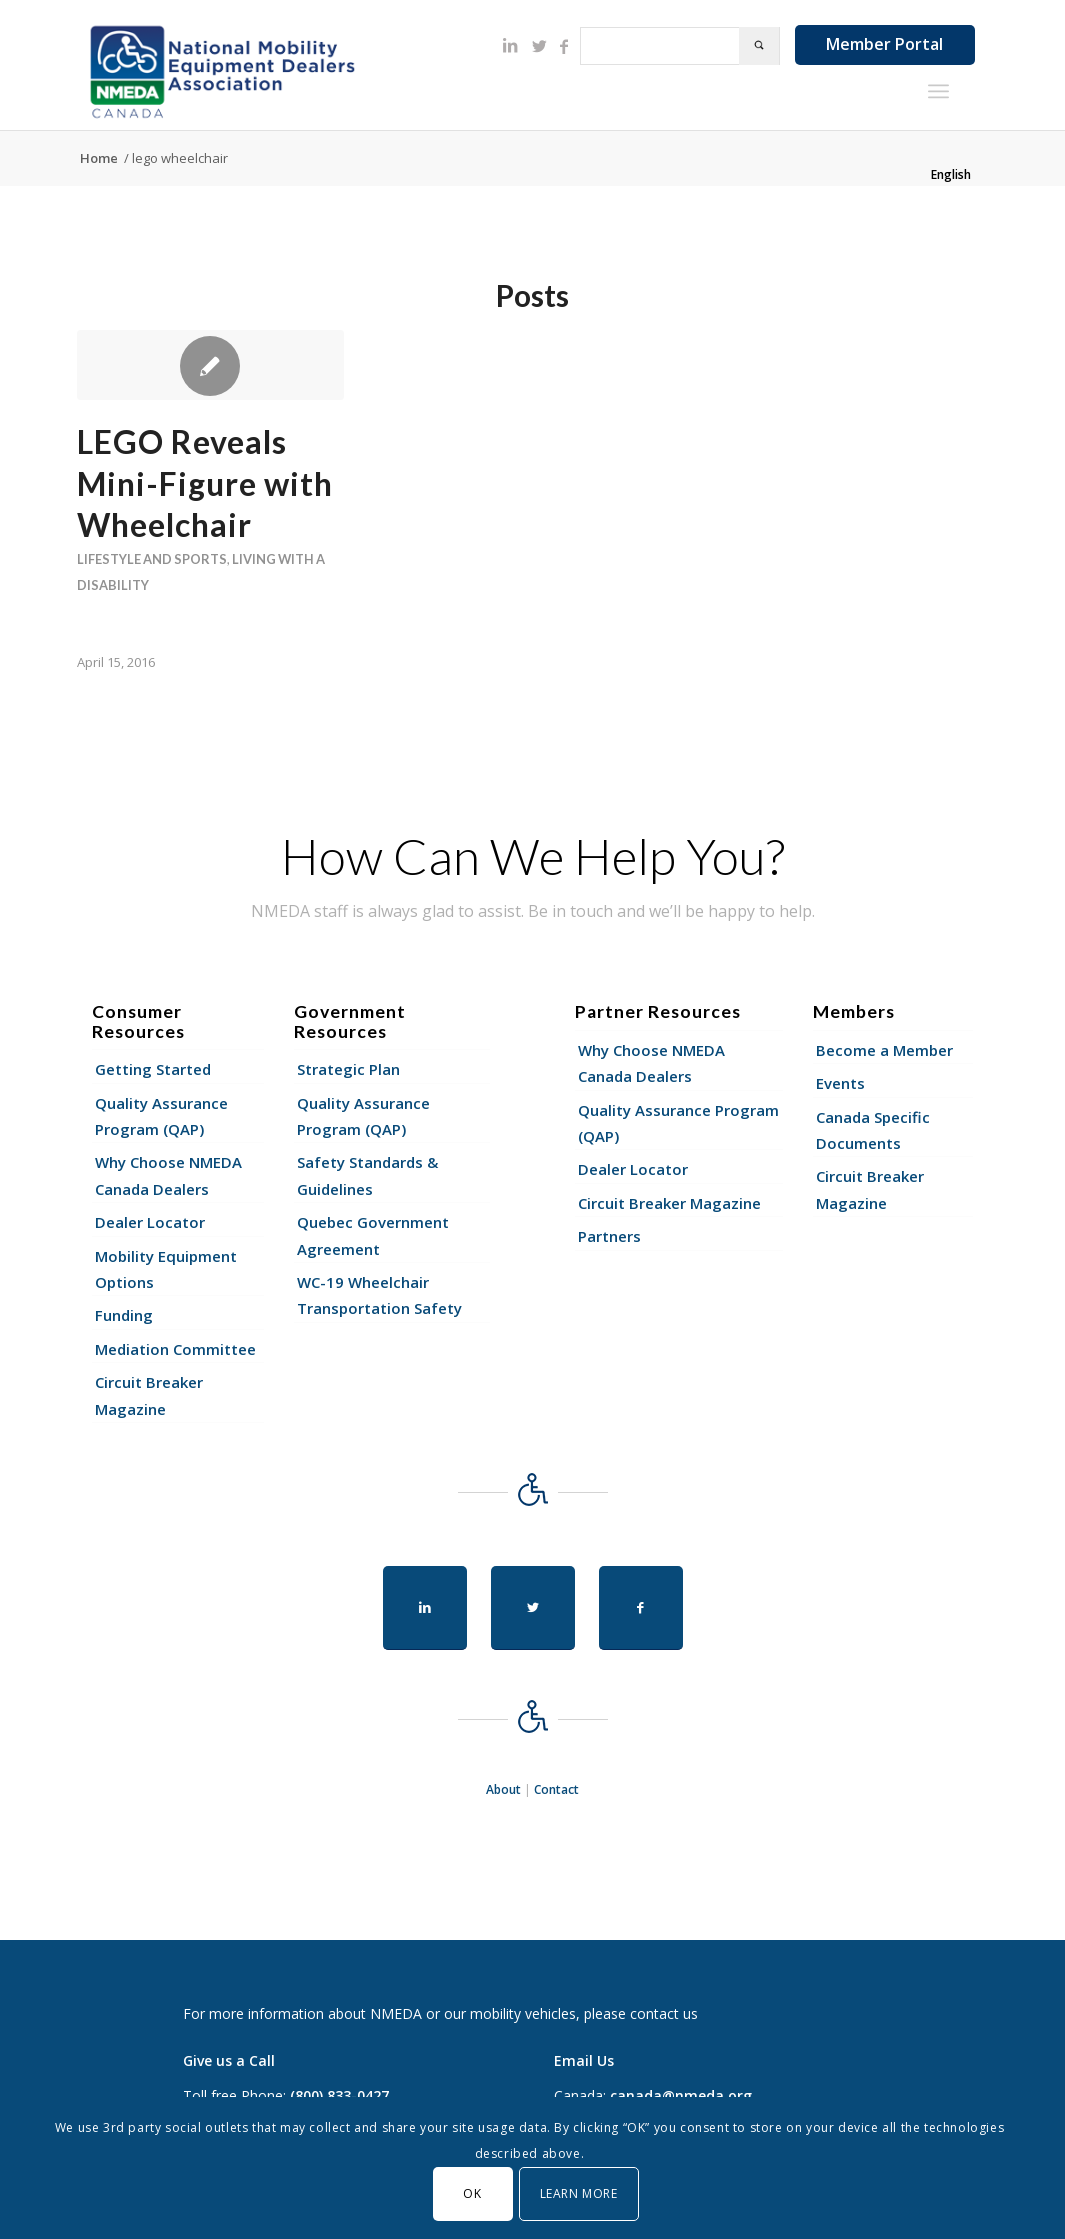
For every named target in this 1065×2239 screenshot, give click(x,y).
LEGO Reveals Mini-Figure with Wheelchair (205, 483)
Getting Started (153, 1069)
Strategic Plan (348, 1069)
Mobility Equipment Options (166, 1269)
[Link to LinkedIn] (510, 45)
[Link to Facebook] (564, 46)
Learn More (579, 2193)
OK (472, 2193)
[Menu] (938, 91)
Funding (124, 1315)
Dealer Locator (150, 1222)
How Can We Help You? (533, 856)
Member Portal (884, 44)
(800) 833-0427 (339, 2095)
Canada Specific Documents (873, 1130)
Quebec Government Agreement (373, 1235)
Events (840, 1083)
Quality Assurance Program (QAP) (161, 1116)
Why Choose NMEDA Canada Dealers (168, 1175)
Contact (556, 1789)
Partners (609, 1236)
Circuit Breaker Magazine (149, 1395)
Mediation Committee (175, 1349)
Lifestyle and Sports (152, 559)
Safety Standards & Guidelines (367, 1175)
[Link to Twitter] (540, 46)
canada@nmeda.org (681, 2095)
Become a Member (884, 1050)
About (503, 1789)
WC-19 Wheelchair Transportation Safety (379, 1295)
